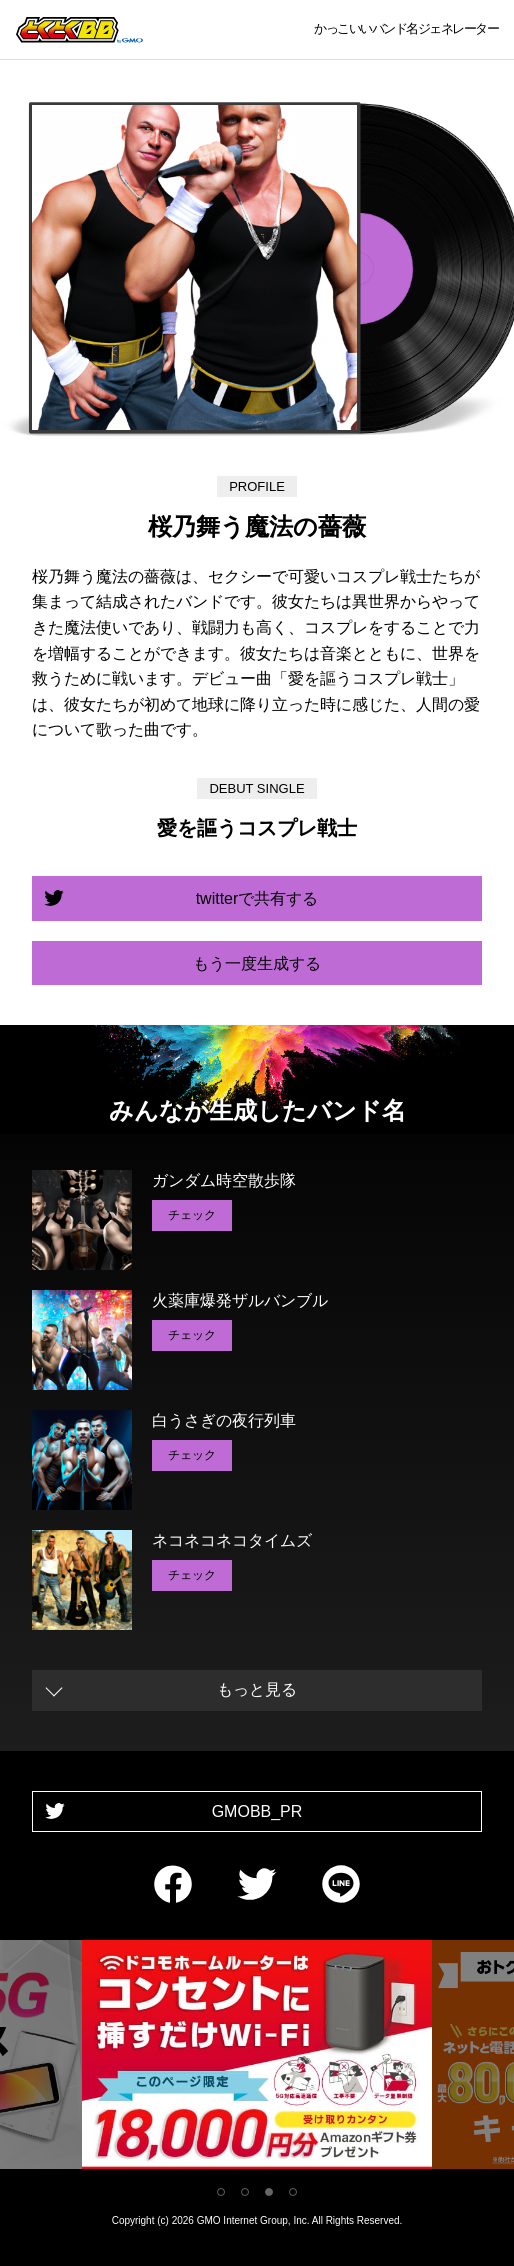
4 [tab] (293, 2192)
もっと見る (257, 1689)
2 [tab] (245, 2192)
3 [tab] (269, 2192)
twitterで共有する (257, 898)
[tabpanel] (257, 2058)
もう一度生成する (257, 963)
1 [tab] (221, 2192)
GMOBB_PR (257, 1811)
